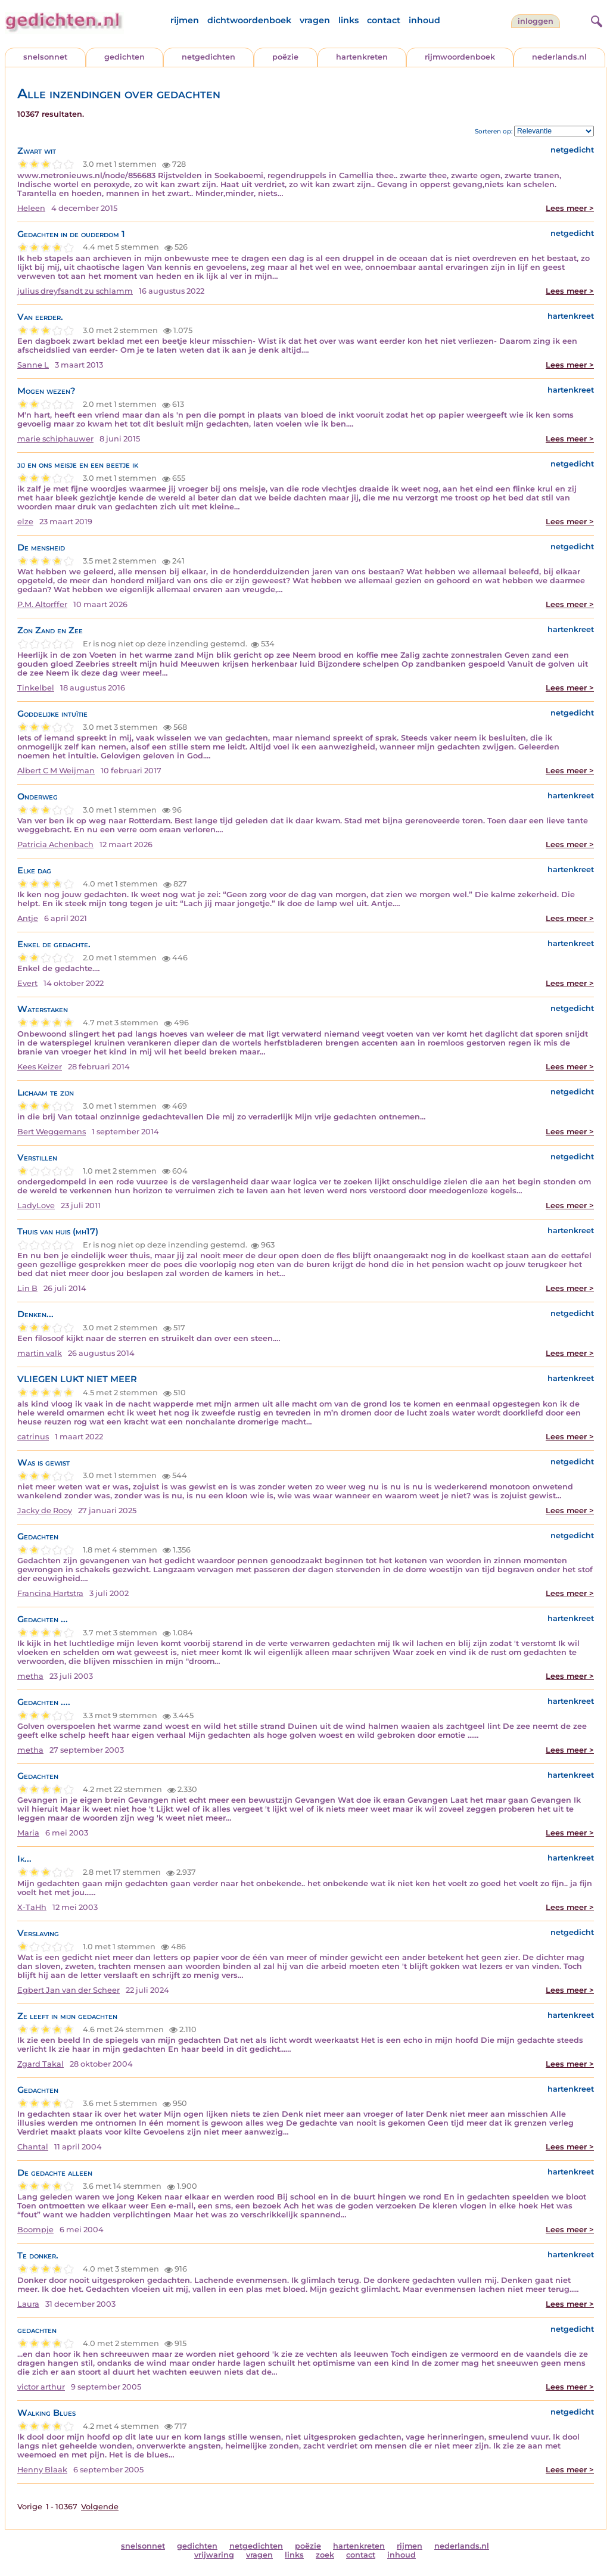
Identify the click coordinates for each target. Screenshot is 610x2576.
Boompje (35, 2229)
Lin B (27, 1288)
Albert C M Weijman (56, 770)
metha (30, 1676)
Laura (28, 2304)
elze (25, 521)
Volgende (100, 2506)
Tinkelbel (35, 687)
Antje (27, 918)
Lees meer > (570, 208)
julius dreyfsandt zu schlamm (75, 291)
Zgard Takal (40, 2063)
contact (383, 20)
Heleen (31, 208)
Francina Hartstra (50, 1593)
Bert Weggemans (51, 1131)
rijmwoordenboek (460, 56)
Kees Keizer (39, 1066)
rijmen (184, 20)
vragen (315, 20)
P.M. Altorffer (42, 604)
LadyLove (36, 1205)
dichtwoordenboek (249, 20)
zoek (325, 2554)
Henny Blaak (42, 2469)
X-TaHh (31, 1907)
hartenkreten (362, 56)
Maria (28, 1832)
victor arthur (41, 2386)
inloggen (535, 21)
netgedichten (208, 56)
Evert (27, 983)
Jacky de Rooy (44, 1510)
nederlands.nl (559, 56)
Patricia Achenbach (55, 844)
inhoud (424, 20)
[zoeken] (595, 20)
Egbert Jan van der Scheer (68, 1990)
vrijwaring (214, 2554)
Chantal (32, 2146)
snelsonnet (45, 56)
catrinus (33, 1436)
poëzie (285, 56)
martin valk (39, 1353)
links (348, 20)
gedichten (124, 56)
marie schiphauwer (55, 438)
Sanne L (33, 364)
